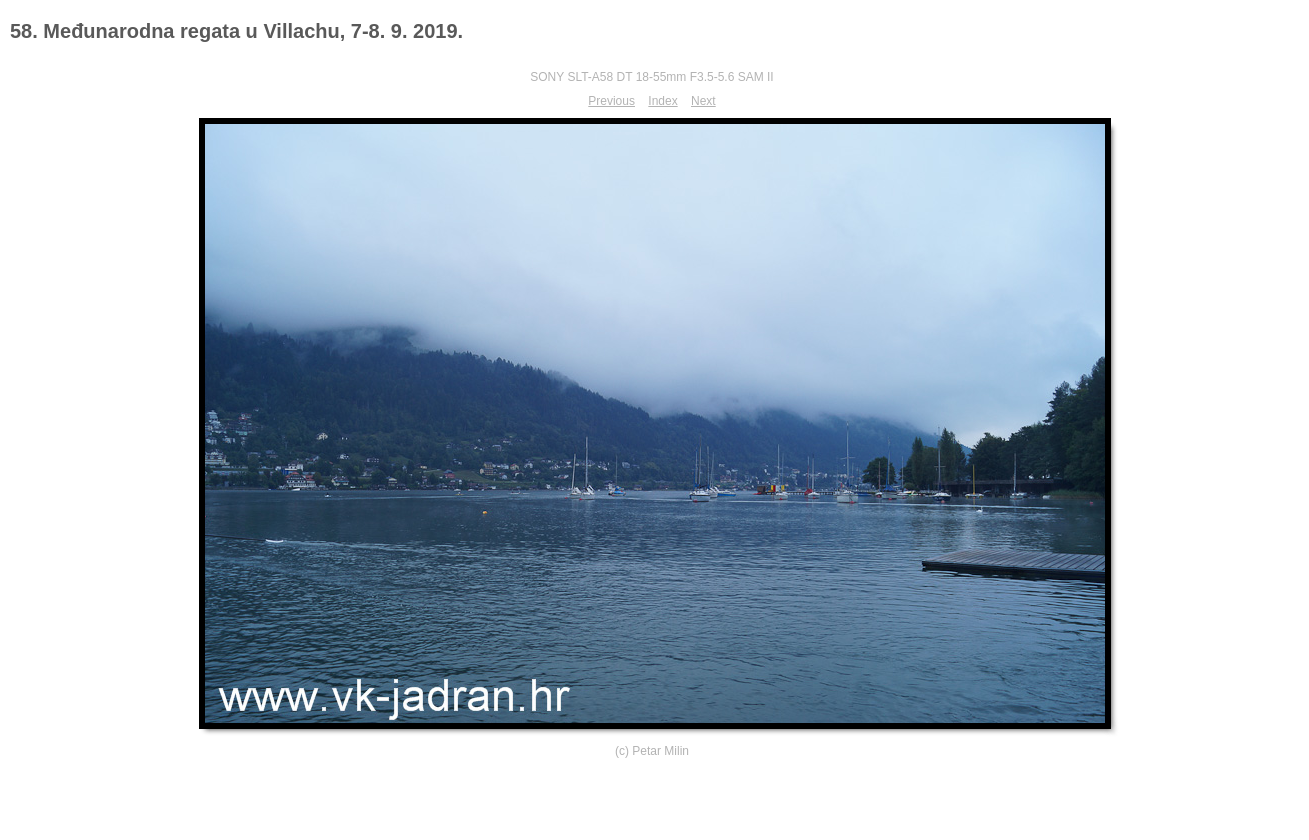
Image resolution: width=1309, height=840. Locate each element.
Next (703, 101)
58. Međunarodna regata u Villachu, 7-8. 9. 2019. (236, 31)
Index (662, 101)
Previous (611, 101)
